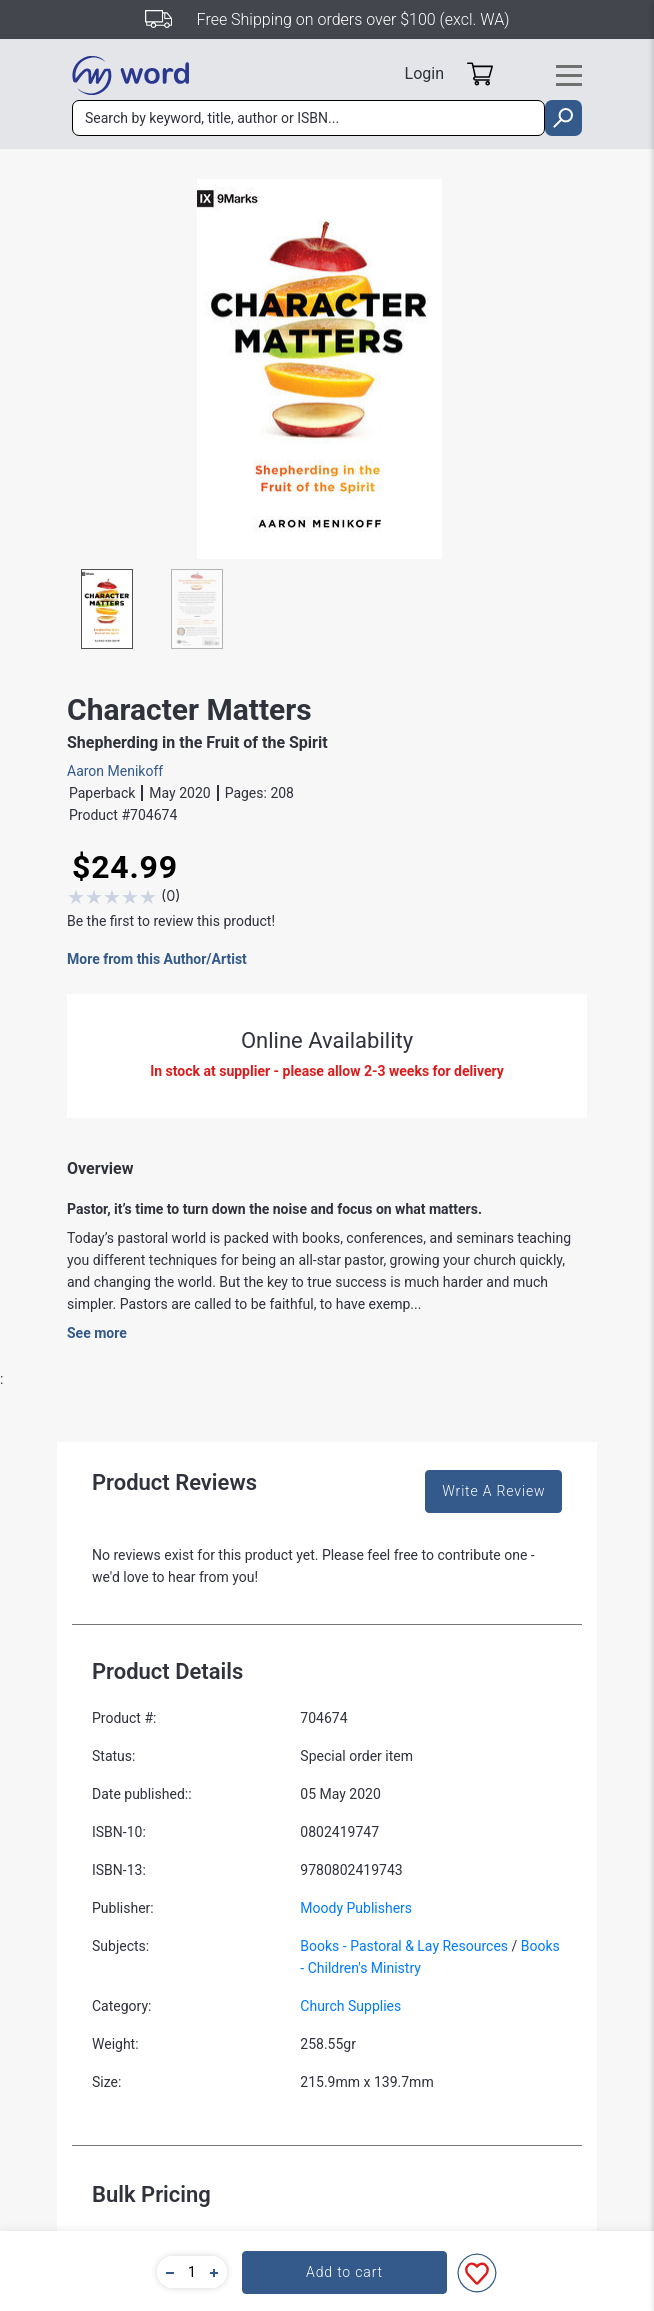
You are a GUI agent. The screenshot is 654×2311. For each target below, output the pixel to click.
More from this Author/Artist (157, 959)
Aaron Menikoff (115, 771)
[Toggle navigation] (569, 75)
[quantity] (192, 2272)
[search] (563, 118)
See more (97, 1333)
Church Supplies (350, 2006)
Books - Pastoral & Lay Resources (404, 1946)
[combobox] (308, 118)
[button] (167, 2272)
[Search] (308, 118)
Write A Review (493, 1491)
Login (424, 73)
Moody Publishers (356, 1908)
